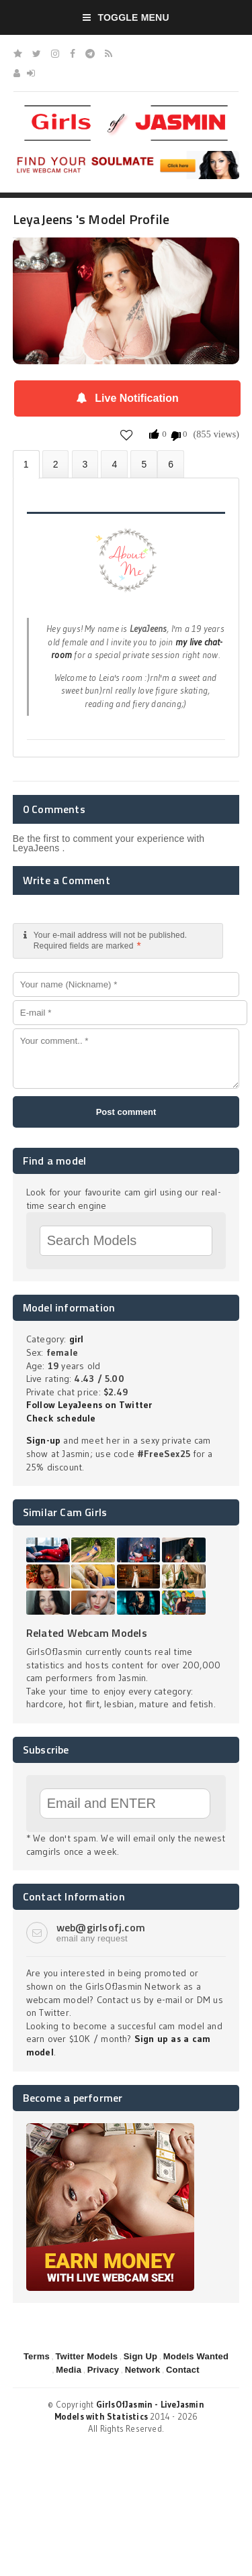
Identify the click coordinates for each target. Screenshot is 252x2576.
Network (143, 2370)
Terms (37, 2356)
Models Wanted (195, 2356)
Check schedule (61, 1418)
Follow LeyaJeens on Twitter (89, 1405)
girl (76, 1339)
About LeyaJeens (26, 464)
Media (68, 2370)
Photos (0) (55, 464)
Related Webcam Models (86, 1633)
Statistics (114, 464)
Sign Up (140, 2356)
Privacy (103, 2370)
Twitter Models (86, 2356)
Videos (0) (85, 464)
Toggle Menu (126, 17)
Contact (183, 2370)
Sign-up (43, 1440)
